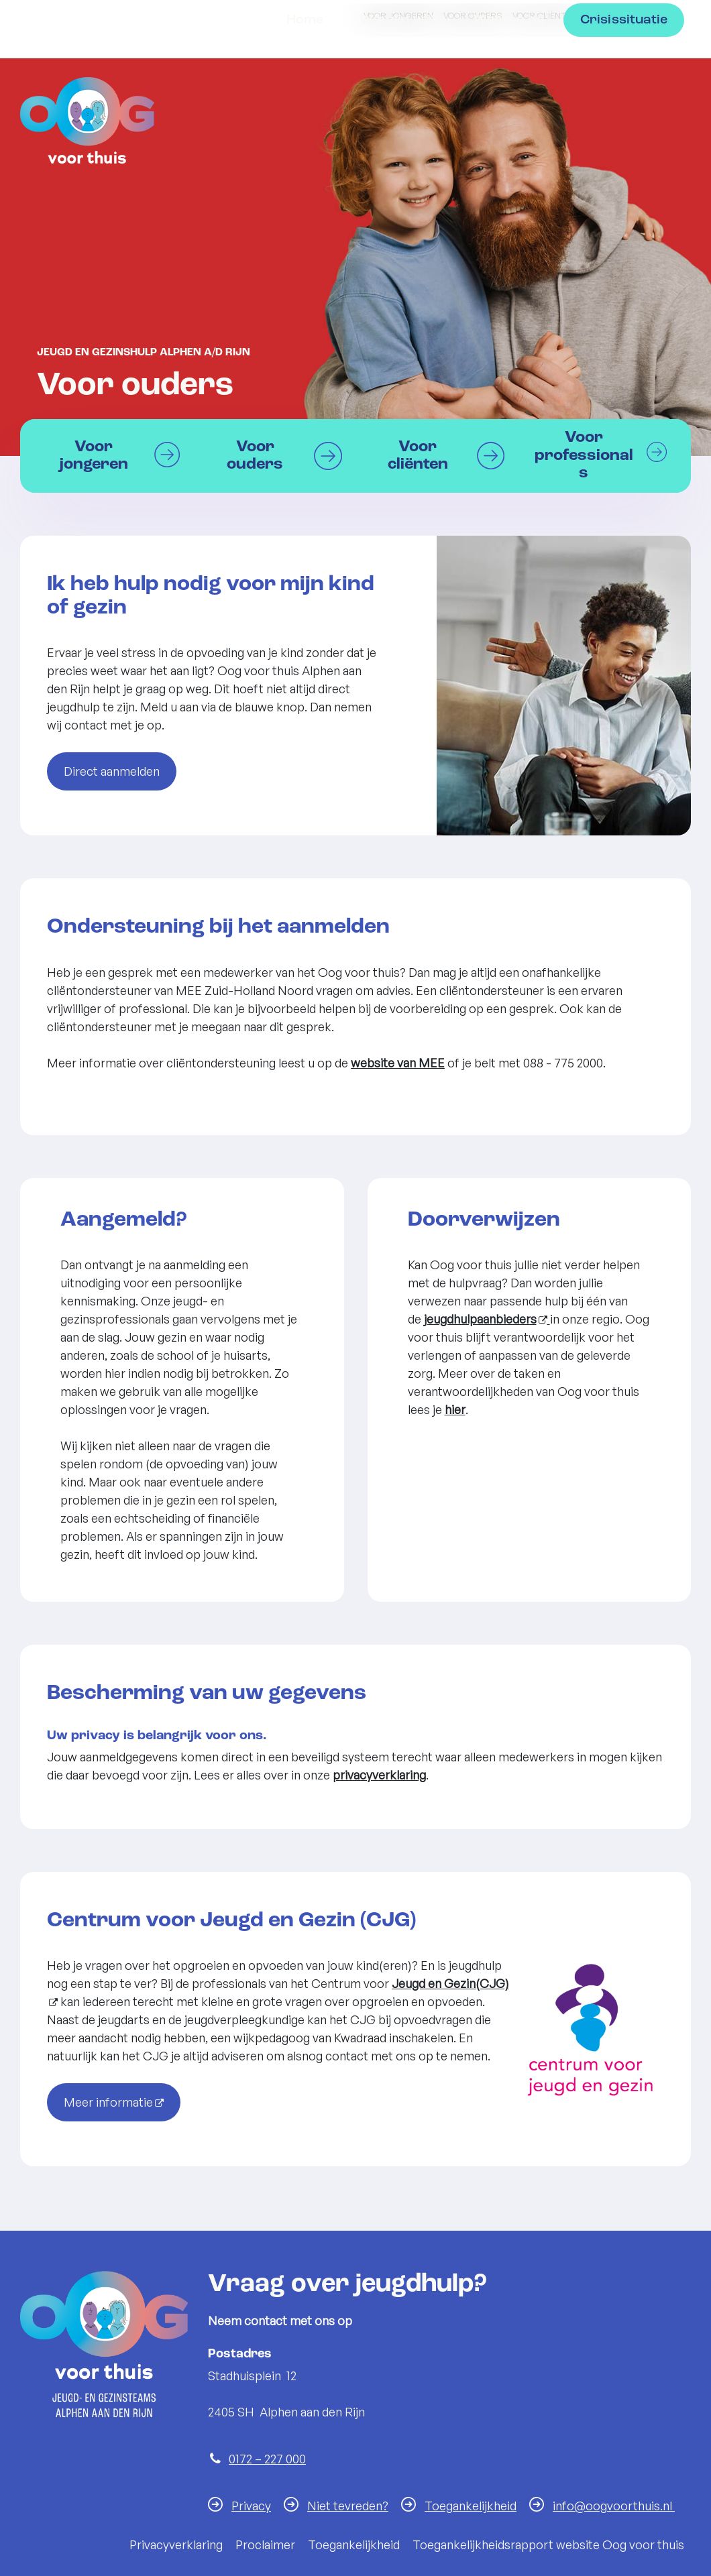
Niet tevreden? (347, 2505)
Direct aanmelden (112, 771)
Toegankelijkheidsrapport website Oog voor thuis (548, 2544)
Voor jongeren (398, 15)
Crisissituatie (623, 114)
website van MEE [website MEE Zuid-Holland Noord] (398, 1062)
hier (455, 1409)
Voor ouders (472, 15)
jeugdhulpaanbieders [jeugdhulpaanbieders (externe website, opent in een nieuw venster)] (480, 1318)
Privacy (251, 2505)
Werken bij (509, 114)
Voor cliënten (544, 15)
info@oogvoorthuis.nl (614, 2505)
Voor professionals (633, 15)
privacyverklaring (379, 1774)
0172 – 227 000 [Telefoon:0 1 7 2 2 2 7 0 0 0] (267, 2458)
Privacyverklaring (176, 2544)
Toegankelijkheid (470, 2505)
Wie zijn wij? (398, 114)
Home (305, 114)
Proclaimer (265, 2544)
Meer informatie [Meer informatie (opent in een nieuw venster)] (108, 2102)
